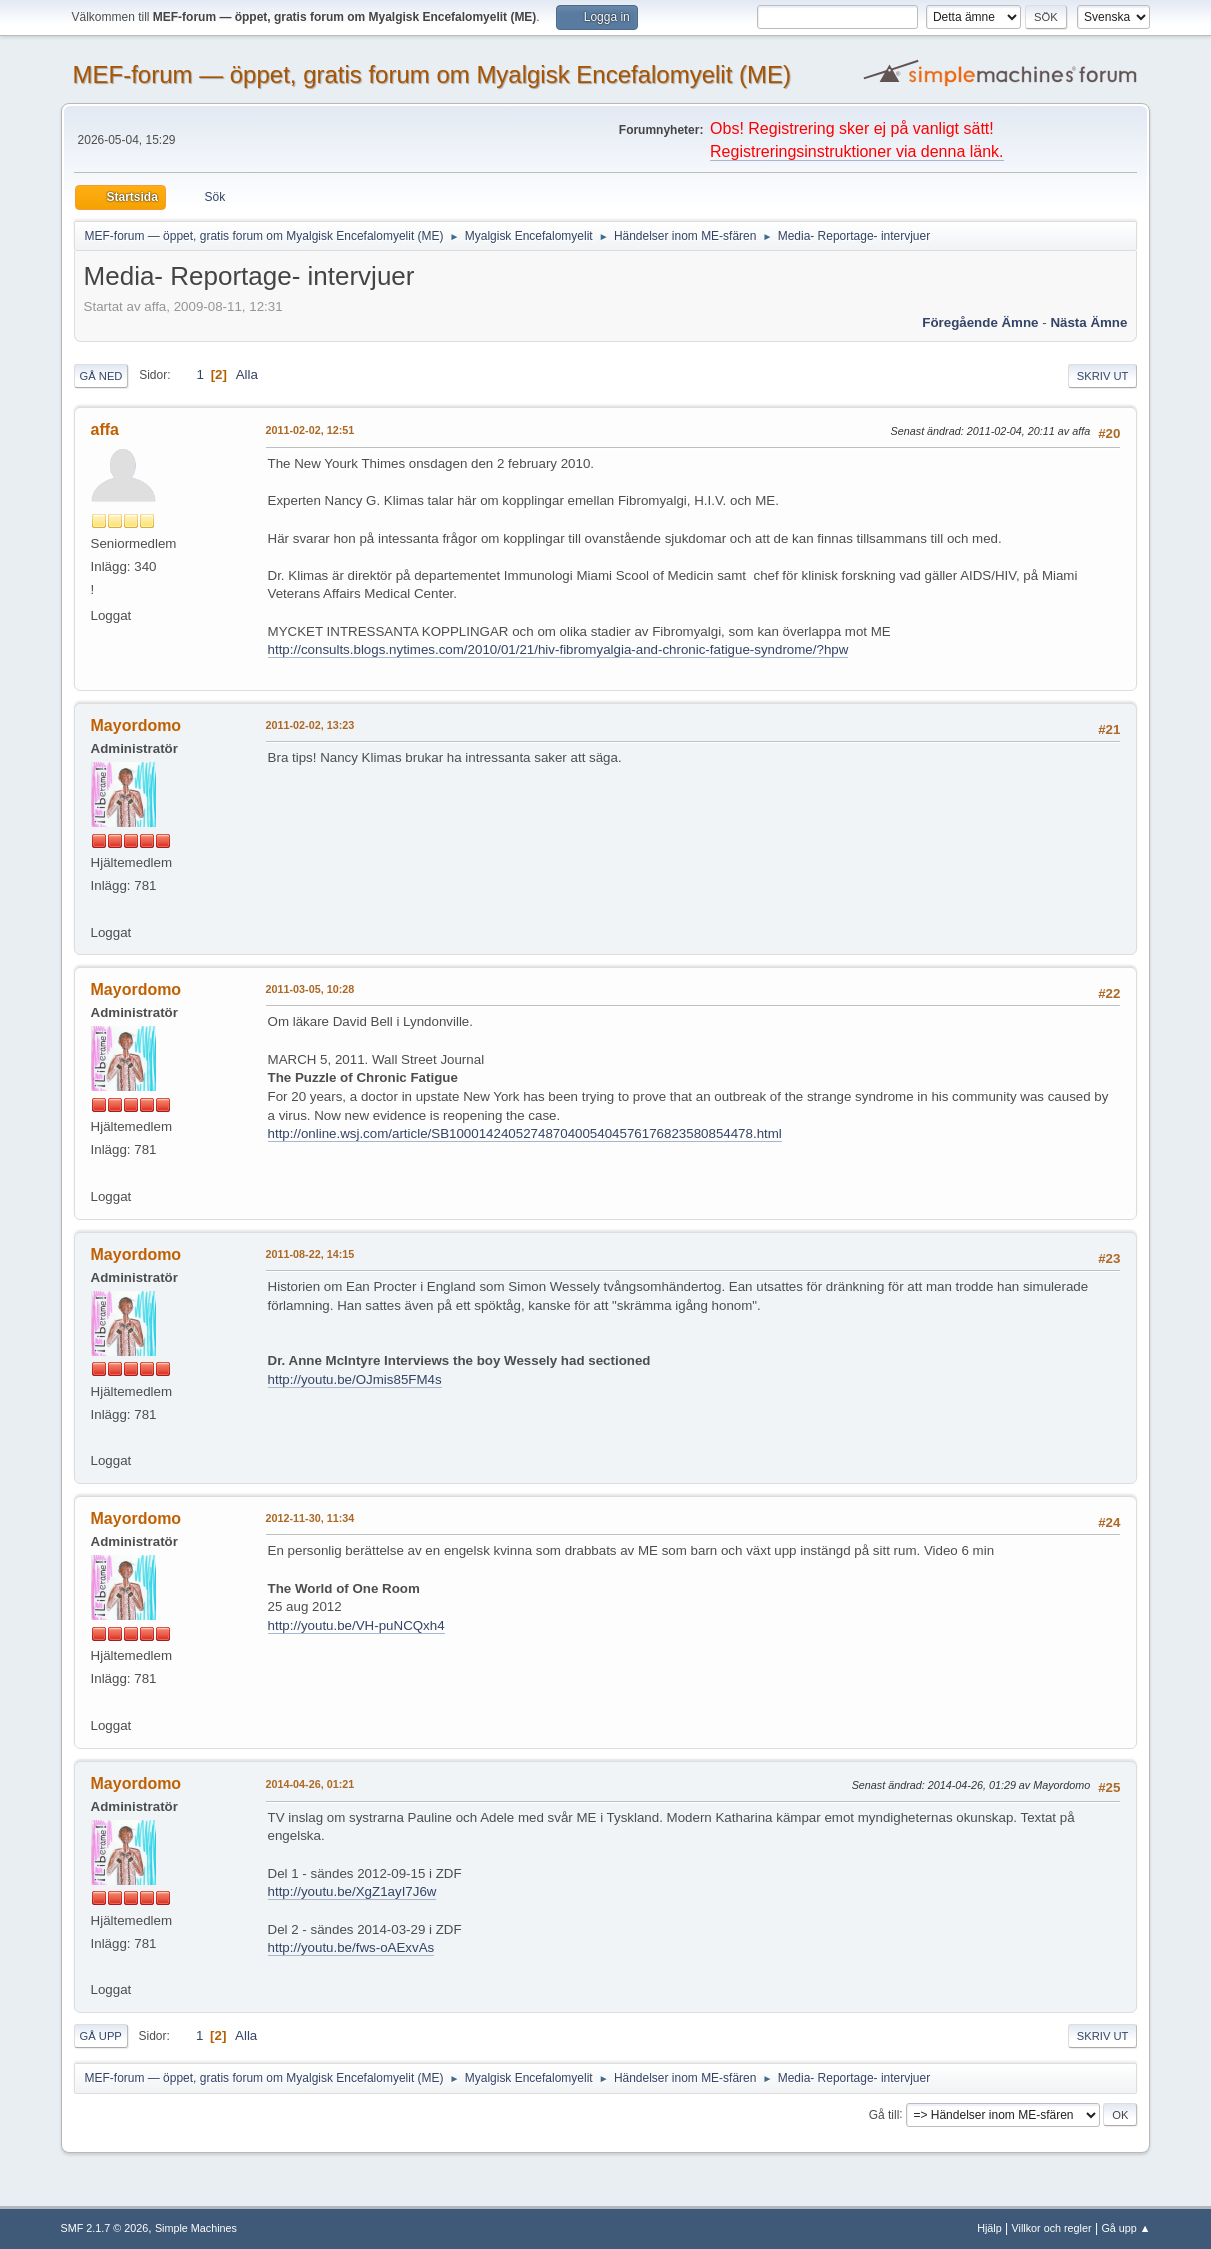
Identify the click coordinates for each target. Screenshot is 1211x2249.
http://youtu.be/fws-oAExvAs (351, 1947)
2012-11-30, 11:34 (310, 1518)
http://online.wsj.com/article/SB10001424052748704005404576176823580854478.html (525, 1133)
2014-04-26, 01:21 (310, 1784)
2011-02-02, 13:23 (310, 725)
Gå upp (101, 2036)
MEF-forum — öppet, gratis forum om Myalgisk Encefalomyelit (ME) (432, 74)
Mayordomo (136, 725)
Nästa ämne (1088, 322)
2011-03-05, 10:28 (310, 989)
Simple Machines (196, 2228)
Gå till (884, 2114)
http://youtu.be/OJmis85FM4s (355, 1379)
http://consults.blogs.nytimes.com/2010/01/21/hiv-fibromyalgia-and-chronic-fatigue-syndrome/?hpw (558, 649)
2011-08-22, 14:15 (310, 1254)
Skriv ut (1103, 376)
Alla (247, 374)
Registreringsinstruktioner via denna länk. (856, 151)
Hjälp (989, 2228)
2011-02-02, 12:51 (310, 430)
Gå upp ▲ (1125, 2228)
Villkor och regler (1052, 2228)
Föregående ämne (980, 322)
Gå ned (101, 376)
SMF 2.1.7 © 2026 (105, 2228)
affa (105, 429)
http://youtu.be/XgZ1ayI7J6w (352, 1891)
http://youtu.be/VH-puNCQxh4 (356, 1625)
